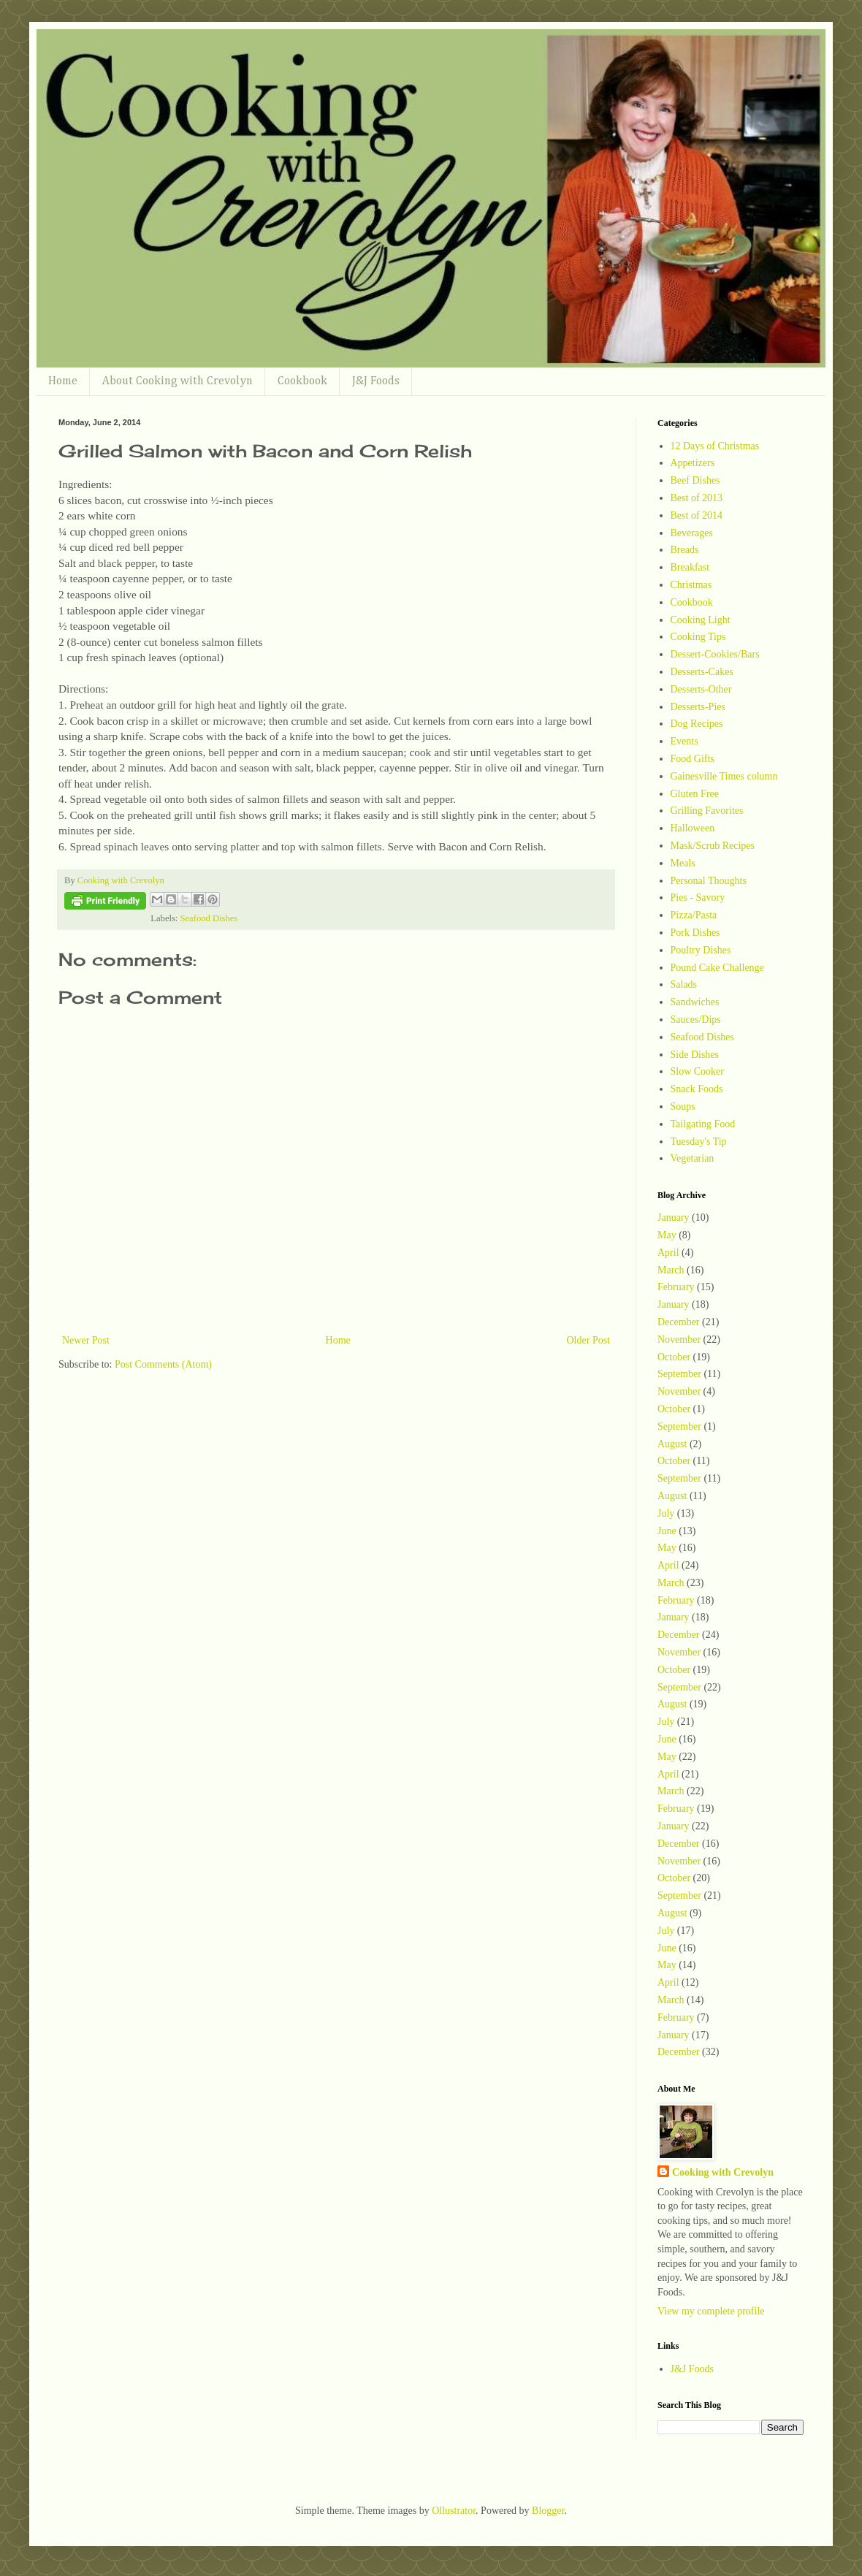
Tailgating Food (703, 1124)
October (673, 1357)
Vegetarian (692, 1158)
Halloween (693, 828)
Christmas (691, 584)
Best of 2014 (697, 515)
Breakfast (690, 567)
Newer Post (86, 1340)
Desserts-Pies (698, 706)
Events (684, 741)
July (665, 1513)
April (668, 1252)
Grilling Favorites (707, 810)
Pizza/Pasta (694, 915)
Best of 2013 (697, 497)
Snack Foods (697, 1088)
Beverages (692, 532)
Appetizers (693, 462)
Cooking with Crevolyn (723, 2172)
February (676, 1286)
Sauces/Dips (696, 1019)
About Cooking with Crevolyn (177, 381)
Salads (684, 984)
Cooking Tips (698, 636)
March (670, 1270)
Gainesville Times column (724, 776)
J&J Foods (376, 381)
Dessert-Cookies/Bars (715, 654)
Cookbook (302, 381)
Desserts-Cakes (702, 671)
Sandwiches (695, 1002)
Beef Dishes (695, 480)
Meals (683, 863)
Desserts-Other (701, 689)
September (679, 1373)
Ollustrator (454, 2510)
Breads (685, 549)
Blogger (548, 2510)
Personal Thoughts (709, 880)
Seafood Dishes (209, 918)
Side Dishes (695, 1054)
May (666, 1235)
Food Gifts (692, 758)
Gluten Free (695, 793)
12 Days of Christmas (715, 446)
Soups (683, 1106)
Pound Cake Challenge (717, 967)
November (679, 1339)
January (673, 1217)
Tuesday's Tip (699, 1141)
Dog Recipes (697, 723)
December (678, 1321)
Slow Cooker (698, 1071)
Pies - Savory (698, 897)
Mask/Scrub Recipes (713, 845)
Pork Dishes (695, 932)
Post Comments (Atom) (163, 1364)
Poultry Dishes (701, 950)
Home (62, 381)
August (672, 1443)
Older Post (589, 1340)
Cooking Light (701, 619)
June (666, 1530)
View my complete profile (711, 2311)
